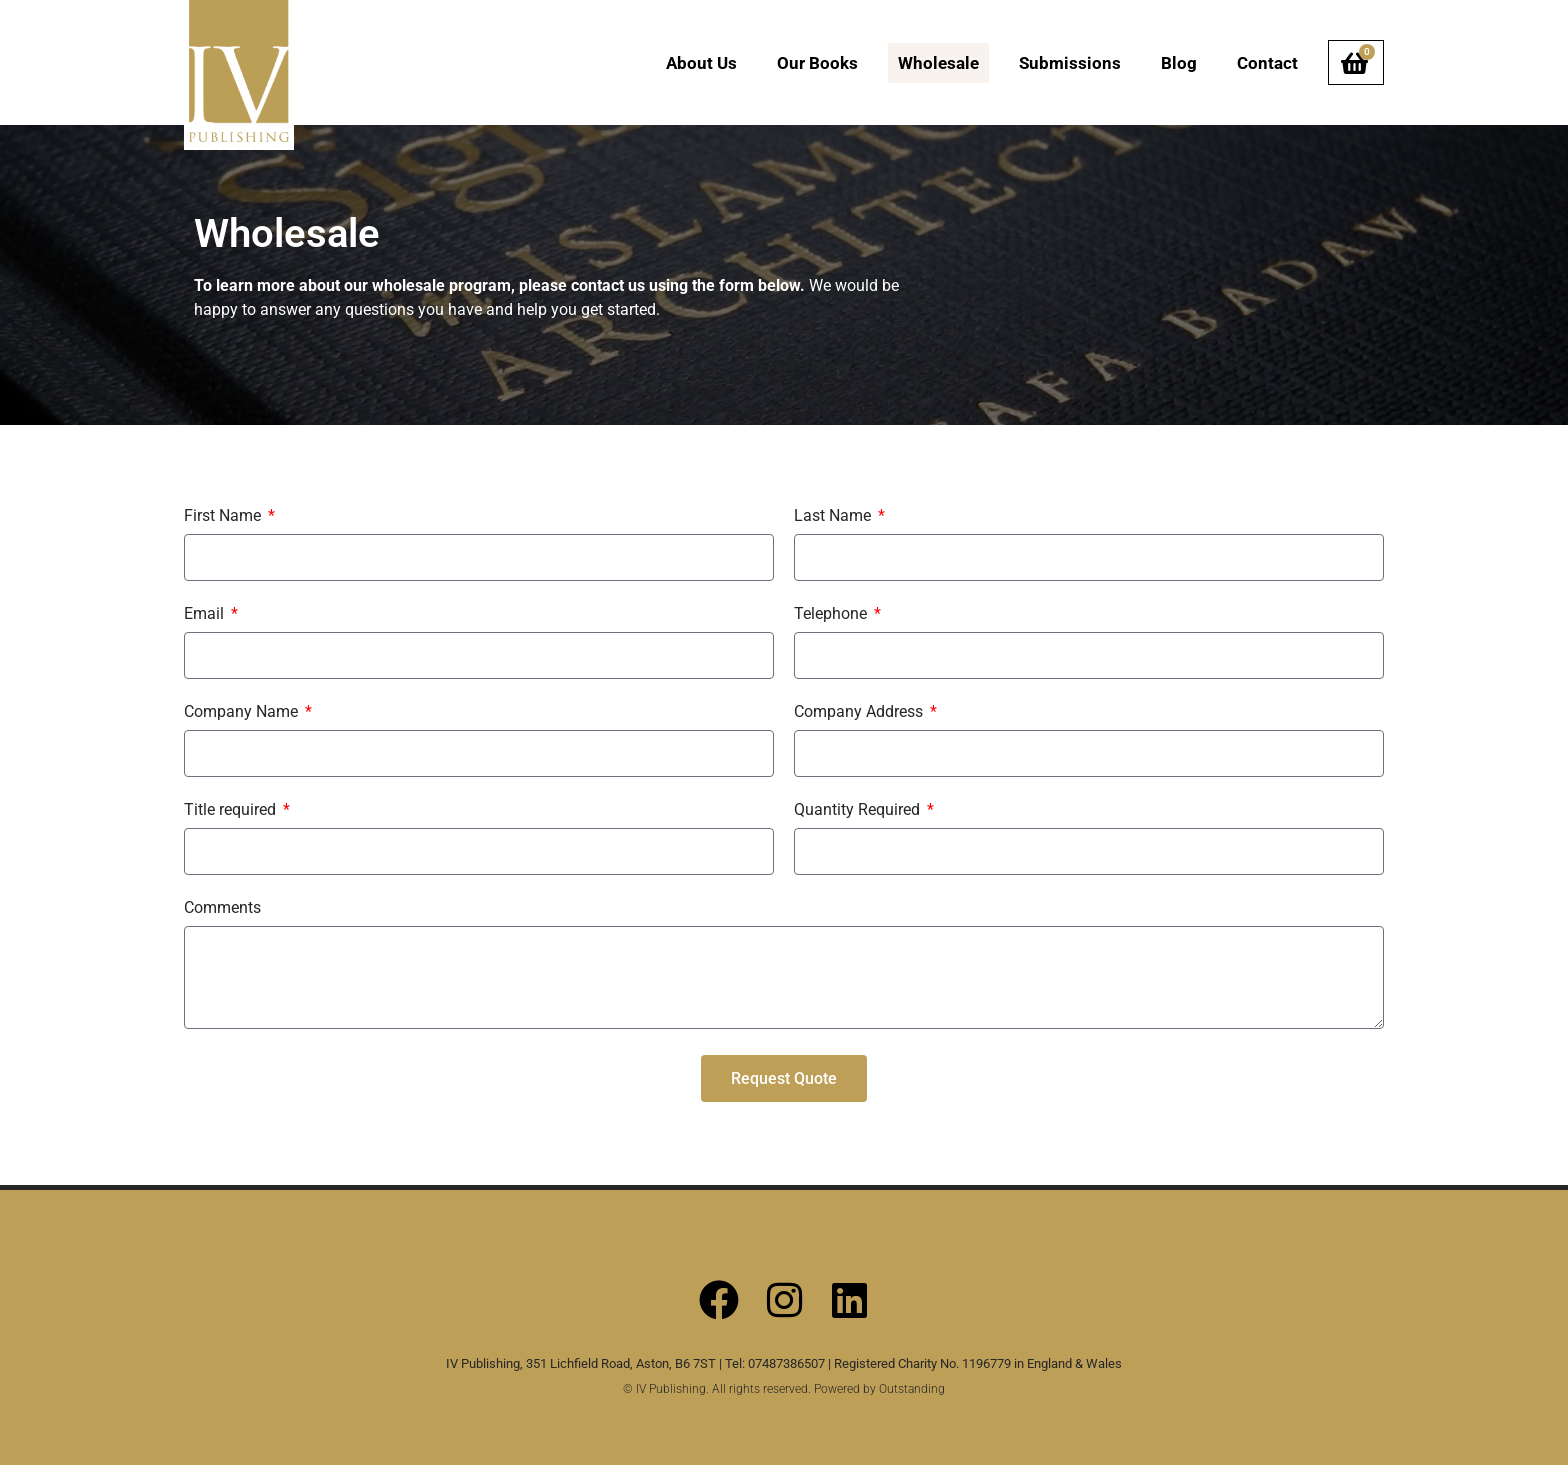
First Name (224, 516)
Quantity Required (859, 810)
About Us (701, 63)
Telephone (832, 614)
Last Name (834, 516)
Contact (1267, 63)
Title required (232, 810)
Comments (222, 908)
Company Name (243, 712)
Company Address (860, 712)
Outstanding (912, 1389)
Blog (1179, 63)
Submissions (1070, 63)
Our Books (817, 63)
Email (206, 614)
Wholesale (938, 63)
